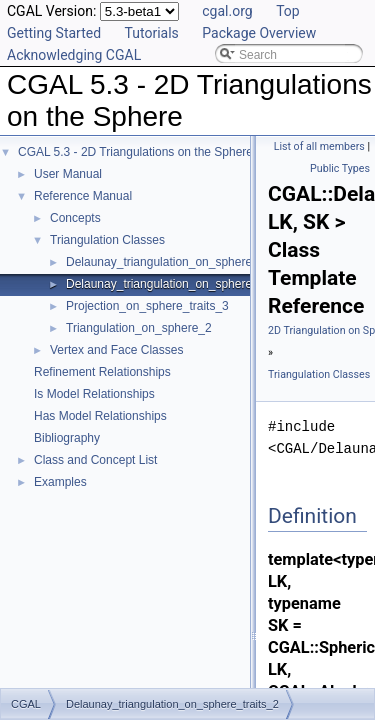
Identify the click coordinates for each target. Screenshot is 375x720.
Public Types (340, 168)
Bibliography (67, 438)
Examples (60, 482)
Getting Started (54, 33)
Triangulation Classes (107, 240)
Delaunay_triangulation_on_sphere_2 (166, 262)
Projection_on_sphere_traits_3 (147, 306)
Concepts (75, 218)
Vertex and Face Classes (116, 350)
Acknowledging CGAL (74, 55)
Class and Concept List (95, 460)
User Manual (68, 174)
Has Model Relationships (100, 416)
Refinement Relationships (102, 372)
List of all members (319, 146)
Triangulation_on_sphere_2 (139, 328)
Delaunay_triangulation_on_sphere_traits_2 (182, 284)
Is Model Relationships (94, 394)
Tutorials (152, 33)
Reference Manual (83, 196)
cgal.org (227, 11)
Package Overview (259, 33)
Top (288, 11)
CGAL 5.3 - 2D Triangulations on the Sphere (135, 152)
